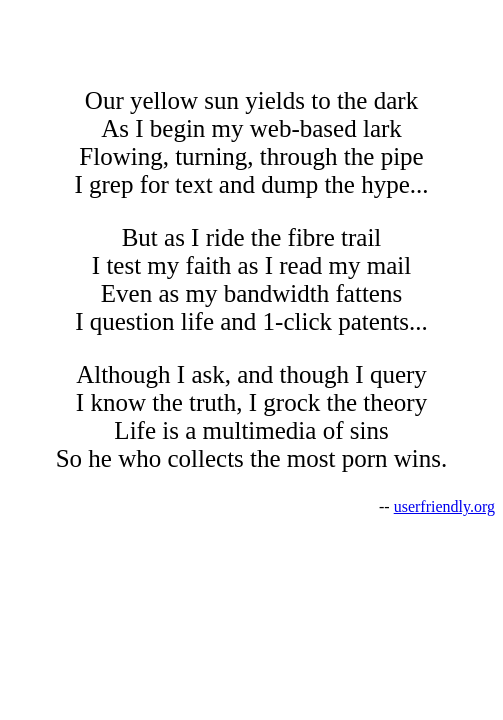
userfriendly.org (444, 506)
